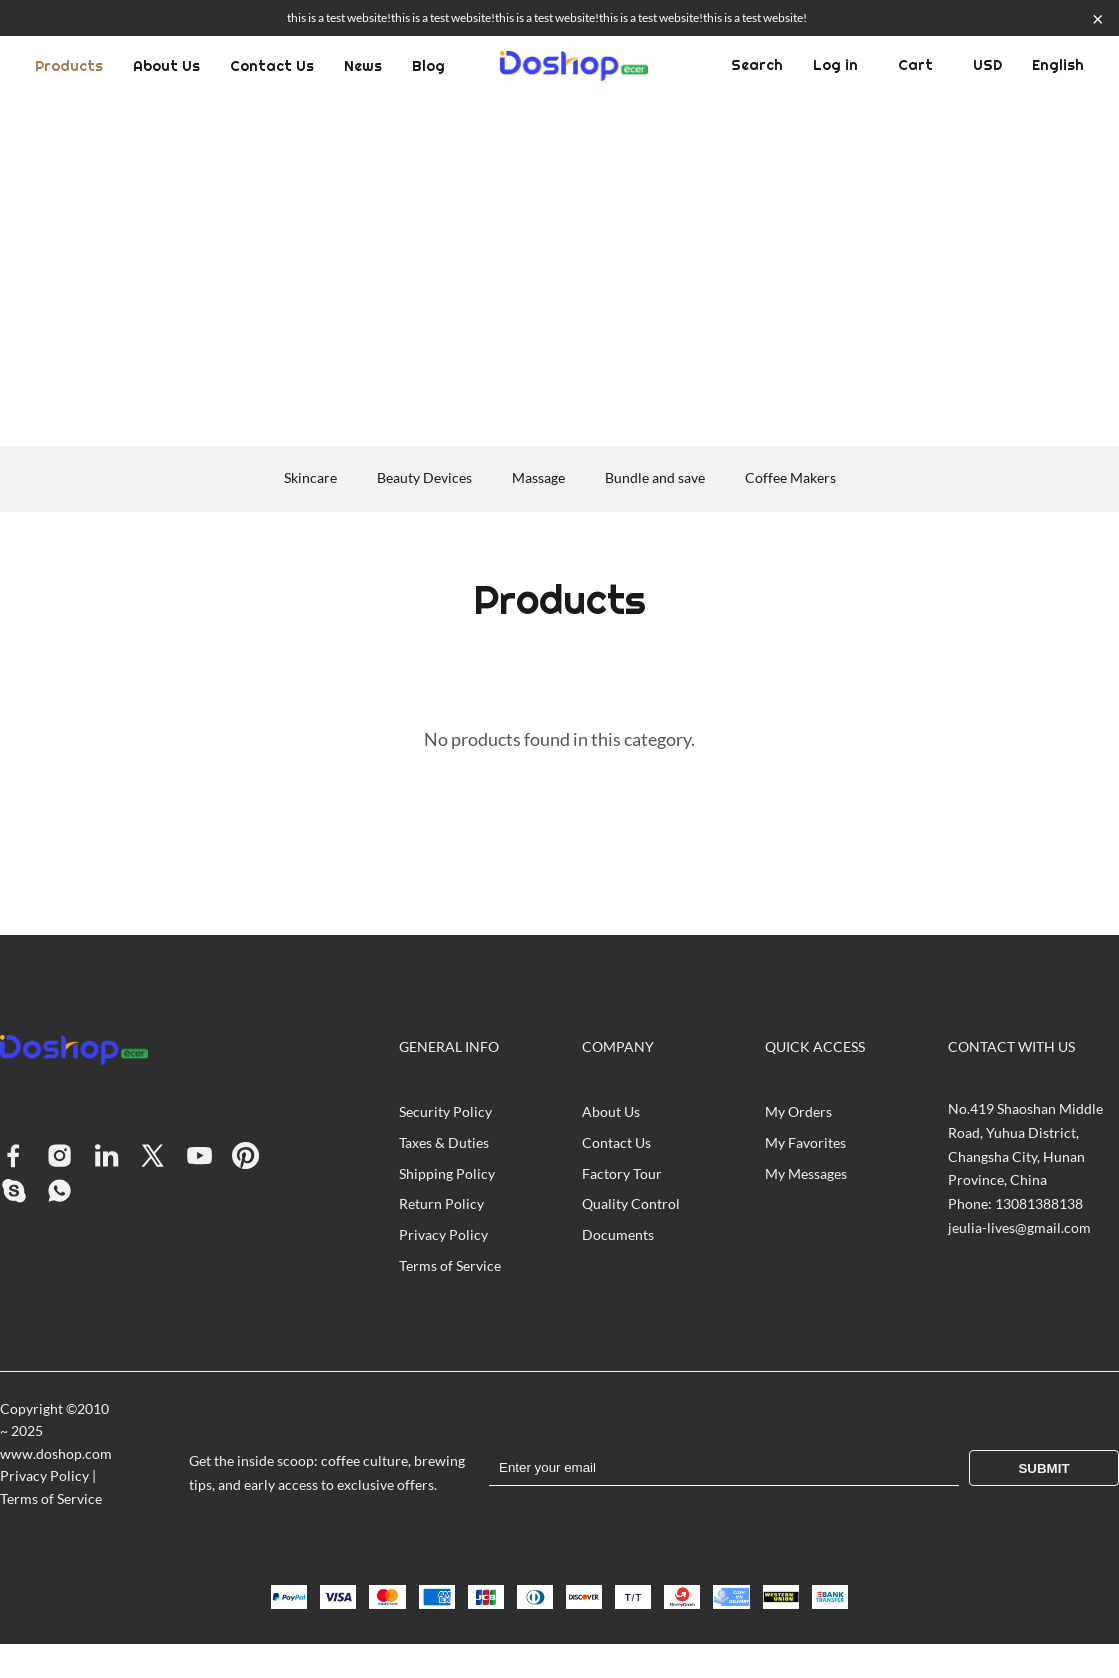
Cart (915, 65)
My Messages (806, 1173)
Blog (428, 66)
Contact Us (272, 66)
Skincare (310, 477)
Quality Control (631, 1203)
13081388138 (1039, 1203)
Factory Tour (622, 1173)
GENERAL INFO (449, 1046)
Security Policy (445, 1111)
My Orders (798, 1111)
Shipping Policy (447, 1173)
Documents (618, 1234)
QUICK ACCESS (815, 1046)
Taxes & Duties (444, 1142)
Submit (1043, 1468)
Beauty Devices (424, 477)
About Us (166, 66)
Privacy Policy (443, 1234)
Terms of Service (450, 1265)
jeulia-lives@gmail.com (1019, 1227)
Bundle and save (655, 477)
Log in (835, 65)
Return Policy (441, 1203)
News (363, 66)
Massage (538, 477)
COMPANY (618, 1046)
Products (69, 66)
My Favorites (805, 1142)
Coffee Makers (790, 477)
